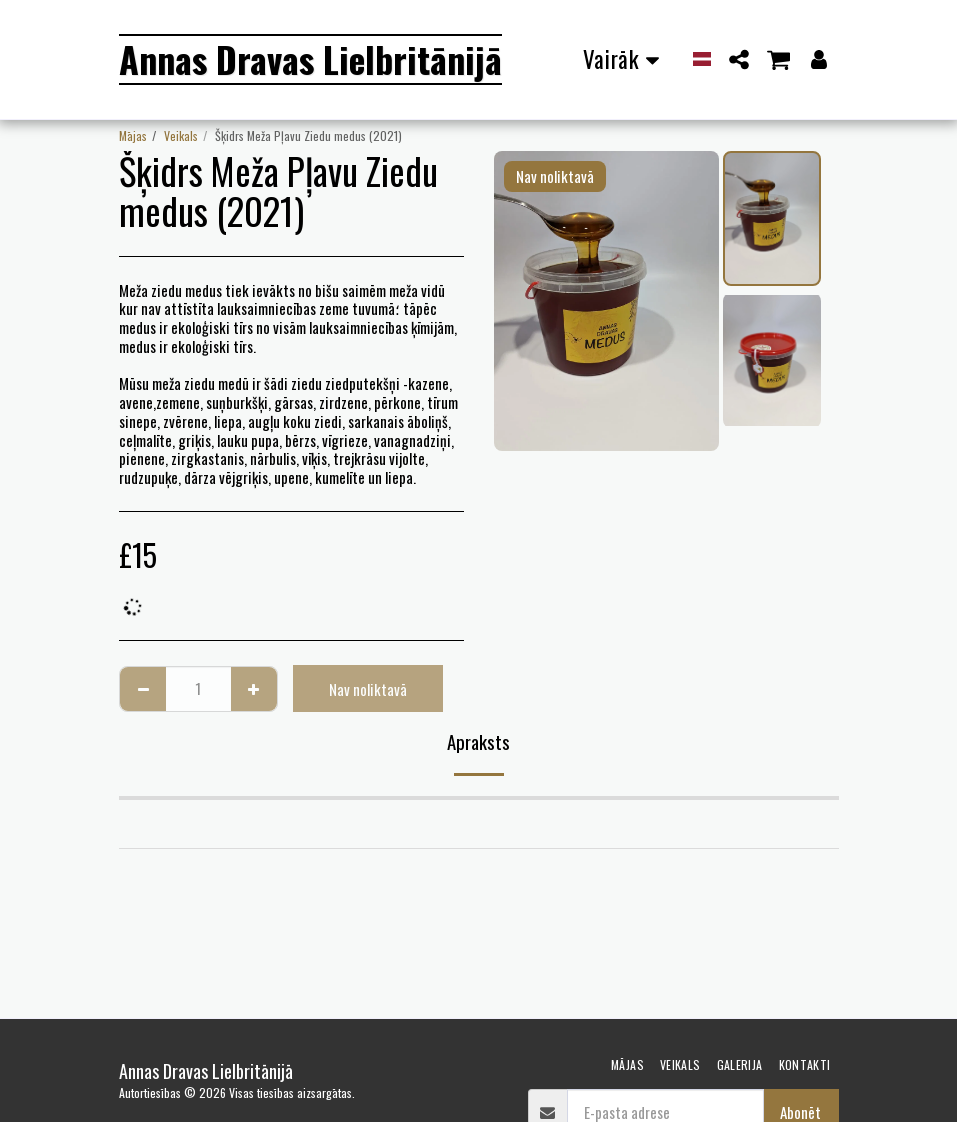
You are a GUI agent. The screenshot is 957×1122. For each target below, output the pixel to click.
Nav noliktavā (368, 689)
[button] (738, 59)
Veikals (181, 135)
